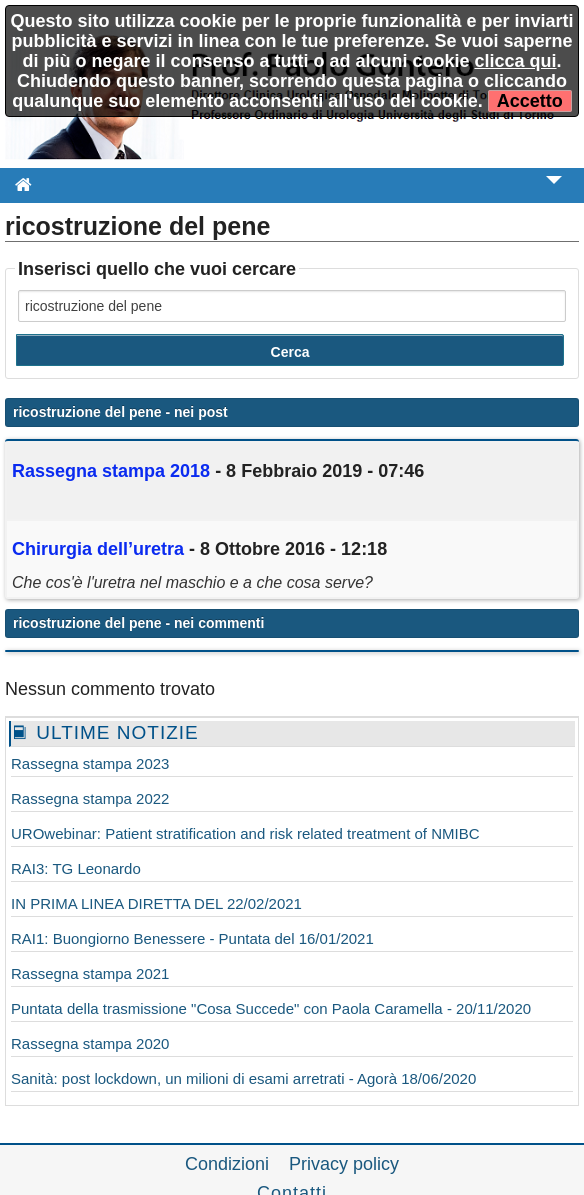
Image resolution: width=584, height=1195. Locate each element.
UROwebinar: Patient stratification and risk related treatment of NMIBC (245, 833)
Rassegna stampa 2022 (90, 798)
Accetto (530, 101)
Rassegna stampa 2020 (90, 1043)
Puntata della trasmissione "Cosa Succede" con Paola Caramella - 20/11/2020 (271, 1008)
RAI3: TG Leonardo (76, 868)
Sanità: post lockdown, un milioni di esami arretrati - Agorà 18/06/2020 (243, 1078)
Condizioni (227, 1164)
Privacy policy (344, 1164)
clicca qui (516, 61)
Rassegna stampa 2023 (90, 763)
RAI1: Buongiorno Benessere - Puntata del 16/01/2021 (192, 938)
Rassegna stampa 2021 (90, 973)
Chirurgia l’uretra (100, 549)
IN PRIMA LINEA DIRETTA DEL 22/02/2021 (156, 903)
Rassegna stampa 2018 (111, 471)
